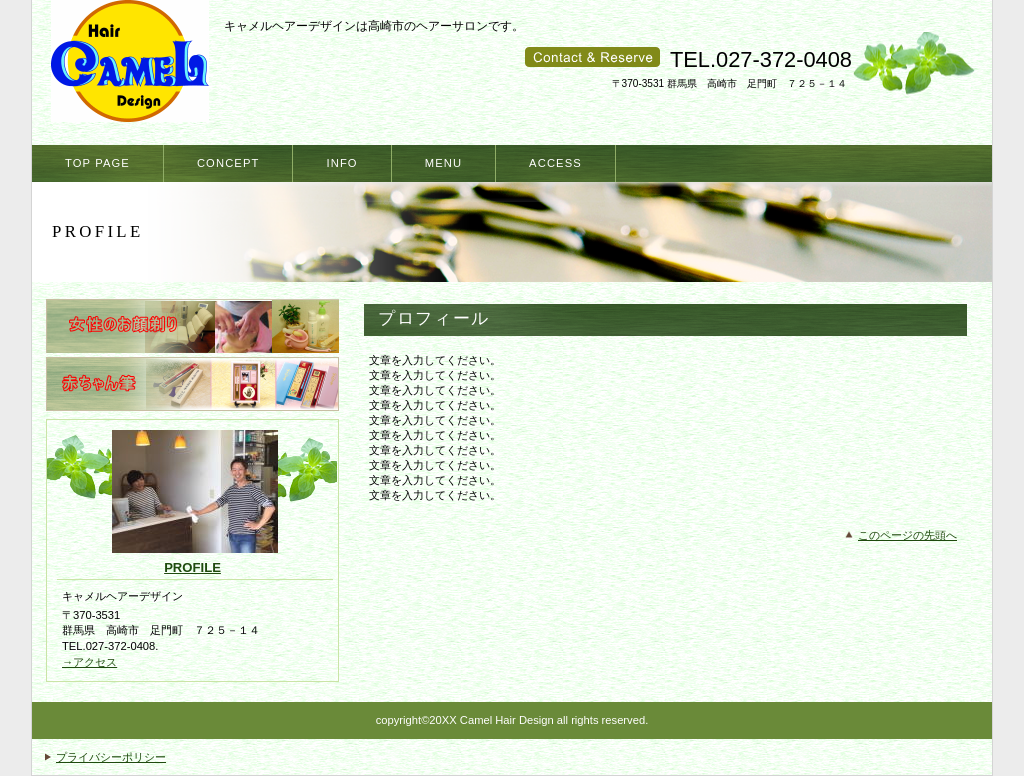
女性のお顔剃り (192, 326)
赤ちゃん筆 (192, 384)
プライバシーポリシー (111, 757)
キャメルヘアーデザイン (134, 67)
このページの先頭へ (907, 535)
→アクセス (89, 662)
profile (192, 567)
